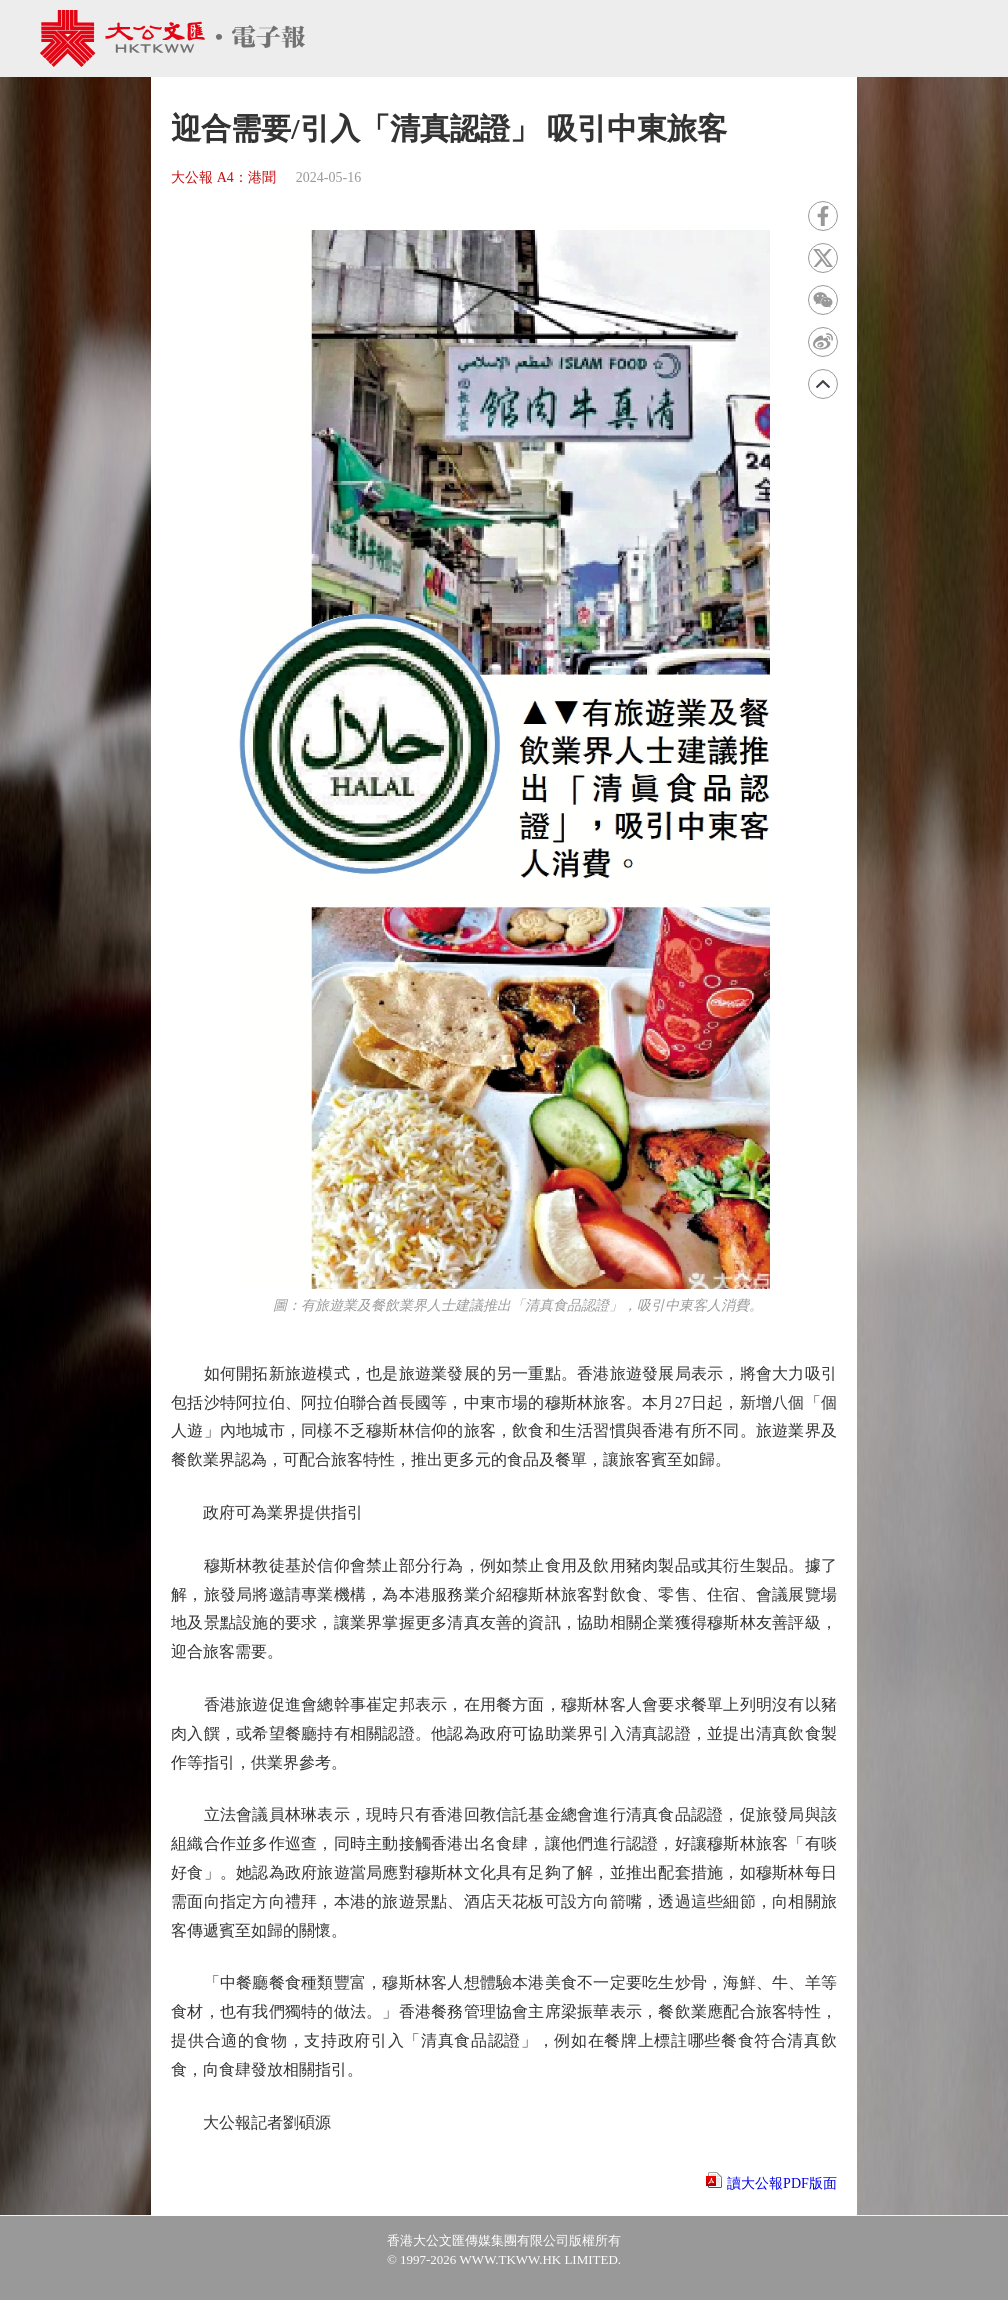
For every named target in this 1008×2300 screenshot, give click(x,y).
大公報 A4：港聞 (223, 177)
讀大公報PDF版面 (782, 2183)
